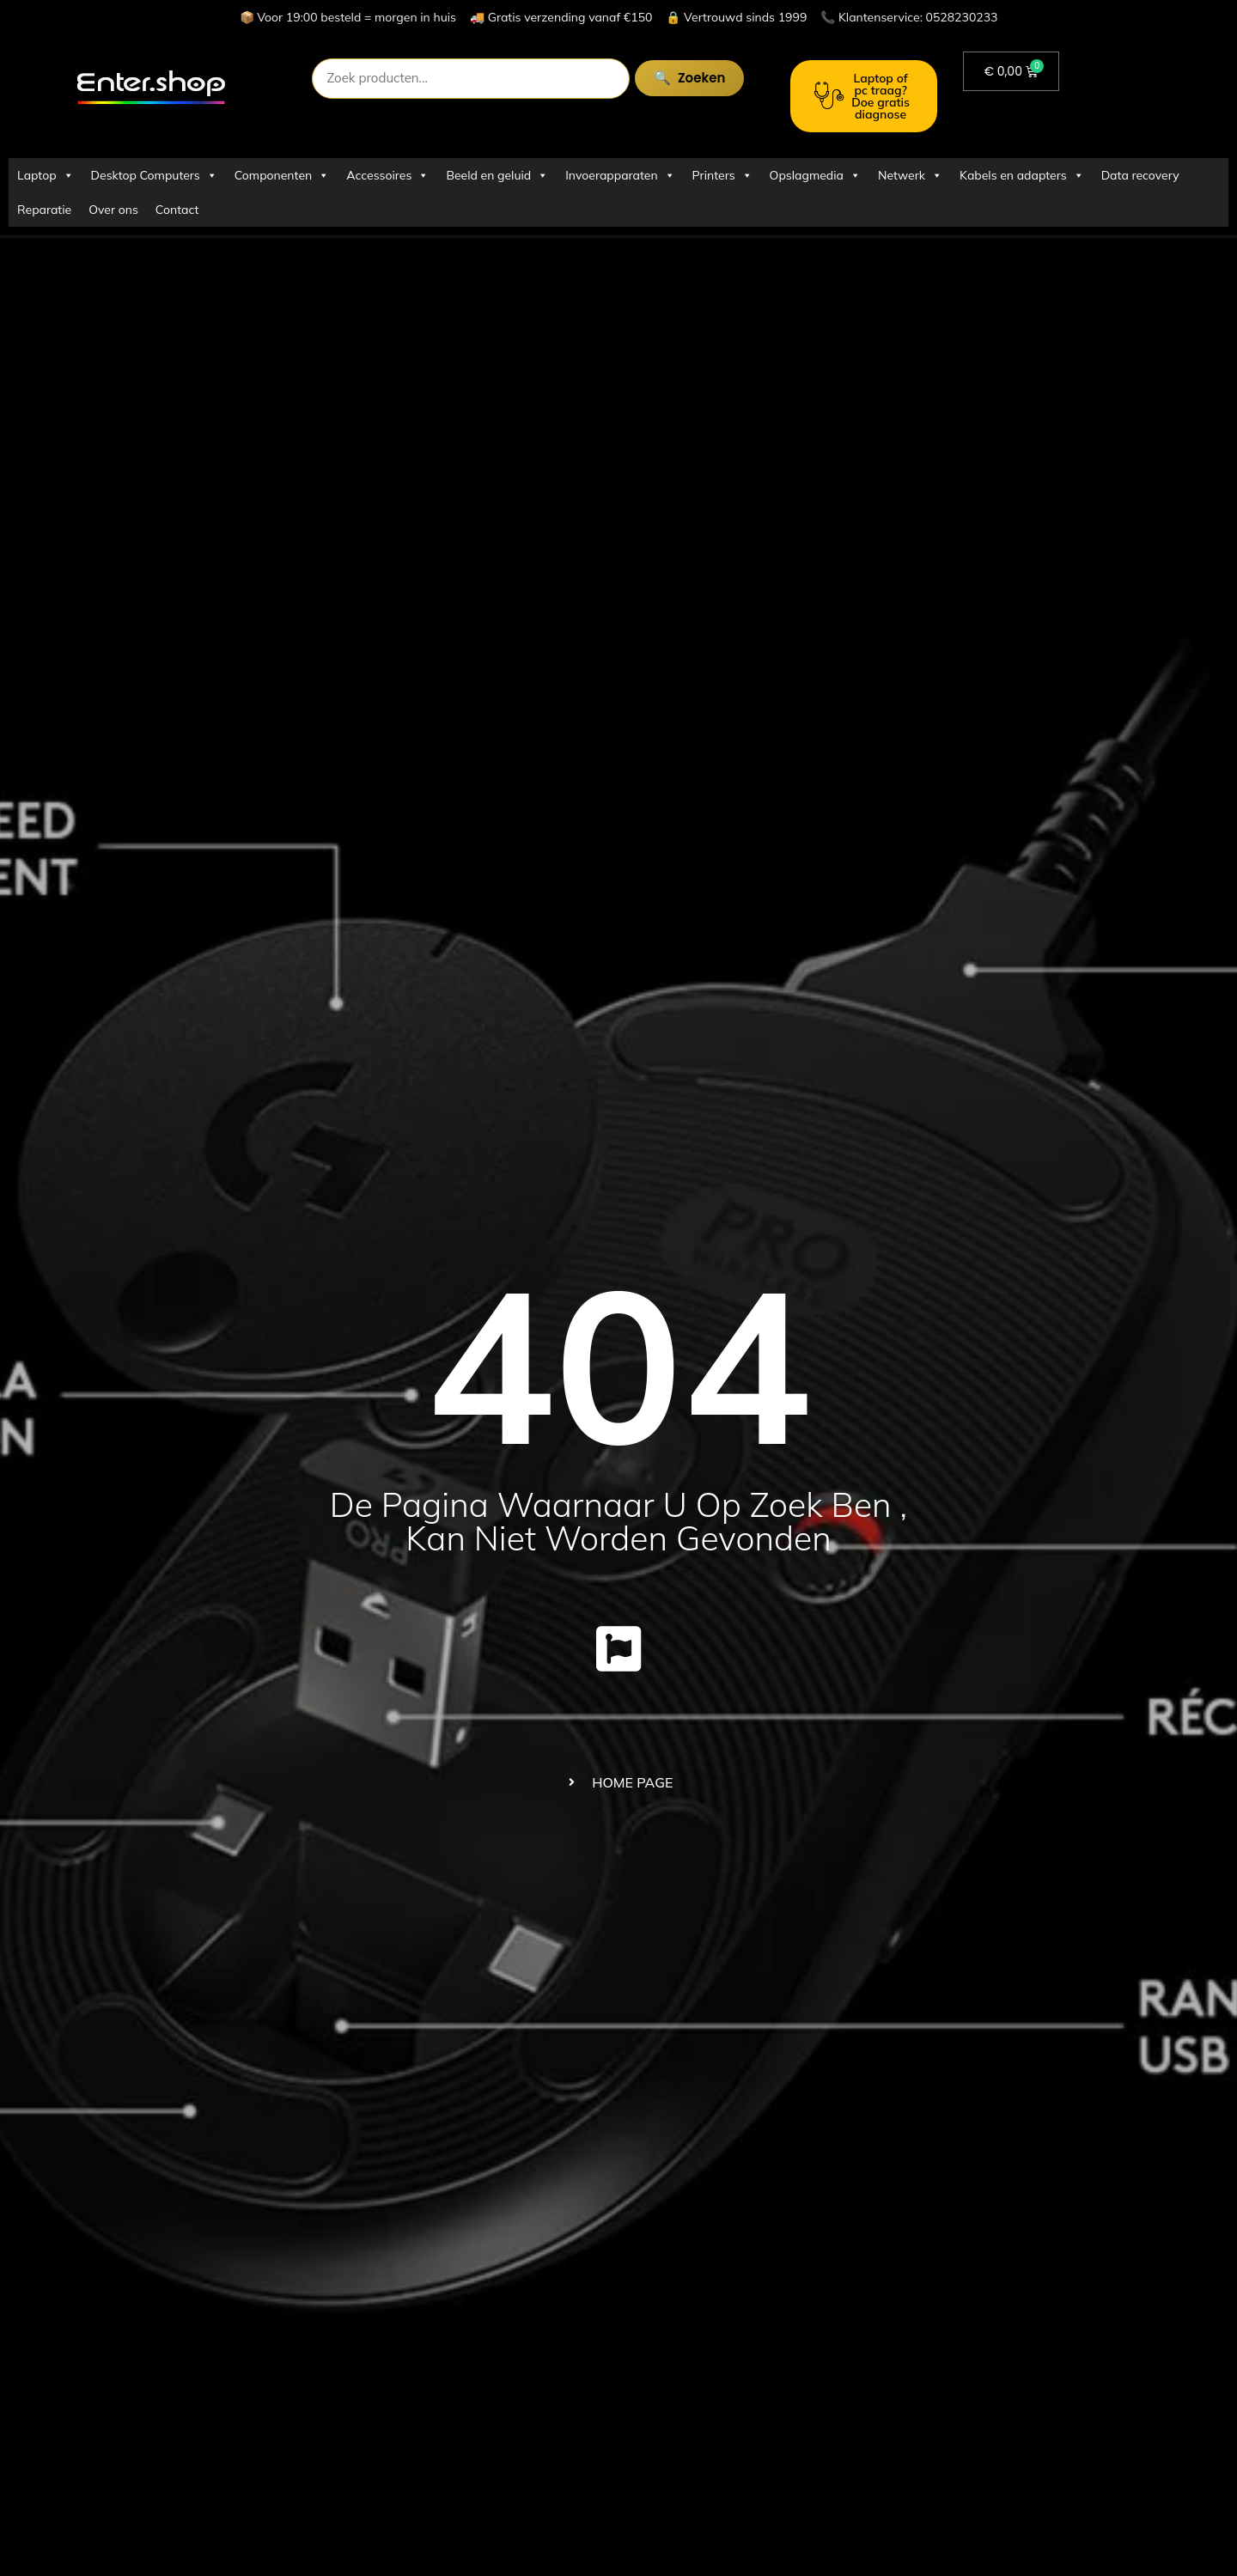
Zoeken (680, 78)
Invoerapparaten (619, 175)
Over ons (113, 209)
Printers (722, 175)
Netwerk (910, 175)
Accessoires (387, 175)
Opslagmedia (815, 175)
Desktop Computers (154, 175)
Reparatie (44, 209)
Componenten (282, 175)
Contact (176, 209)
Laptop (45, 175)
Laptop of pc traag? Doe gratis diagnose (862, 96)
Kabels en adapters (1022, 175)
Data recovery (1140, 175)
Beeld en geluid (497, 175)
